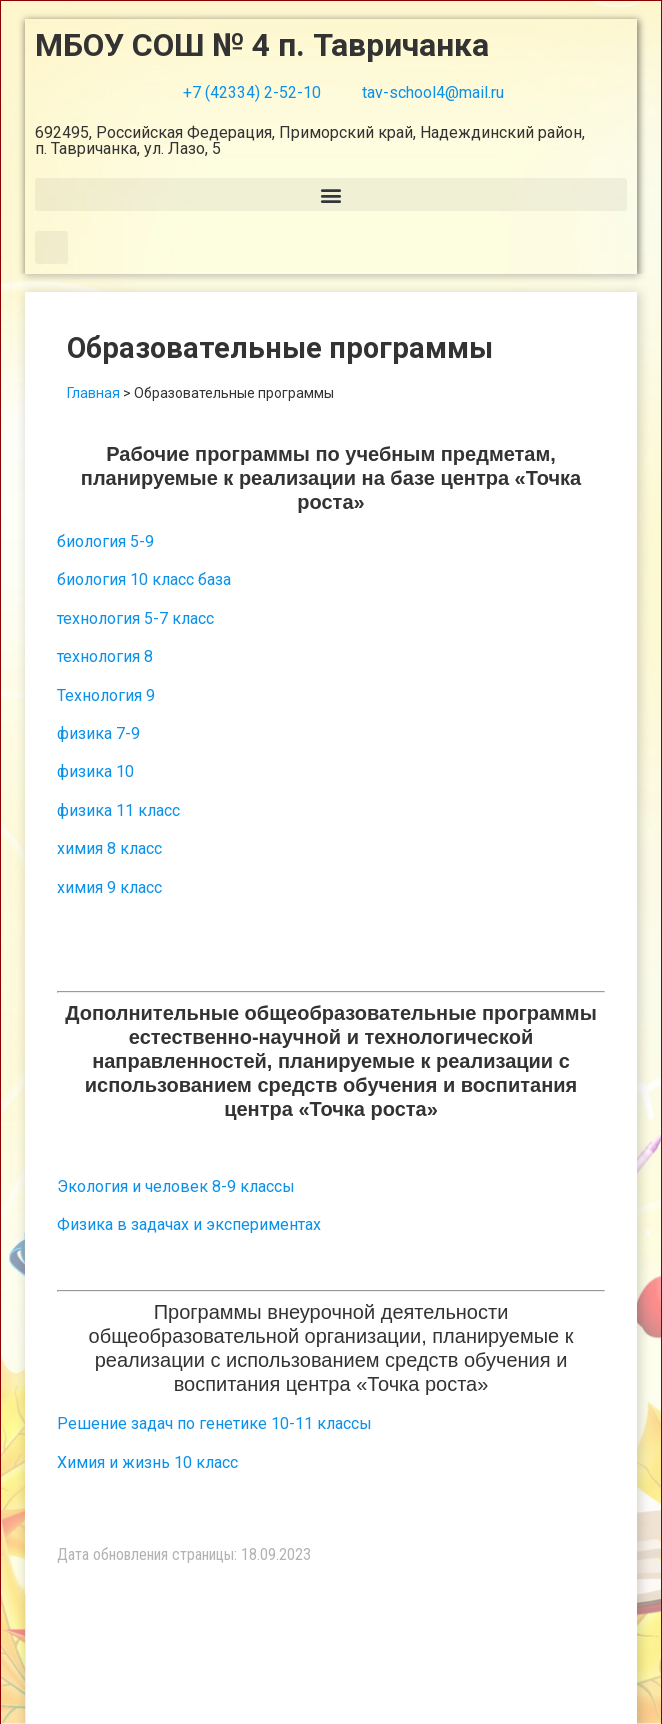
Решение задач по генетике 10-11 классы (214, 1423)
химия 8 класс (109, 848)
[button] (331, 194)
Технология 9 (106, 695)
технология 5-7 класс (135, 618)
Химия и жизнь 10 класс (147, 1462)
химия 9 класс (109, 887)
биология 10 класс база (144, 579)
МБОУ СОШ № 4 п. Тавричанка (262, 45)
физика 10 (95, 771)
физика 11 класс (118, 810)
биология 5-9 (105, 541)
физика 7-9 (98, 733)
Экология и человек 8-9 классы (176, 1186)
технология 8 (105, 656)
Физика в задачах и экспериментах (189, 1224)
